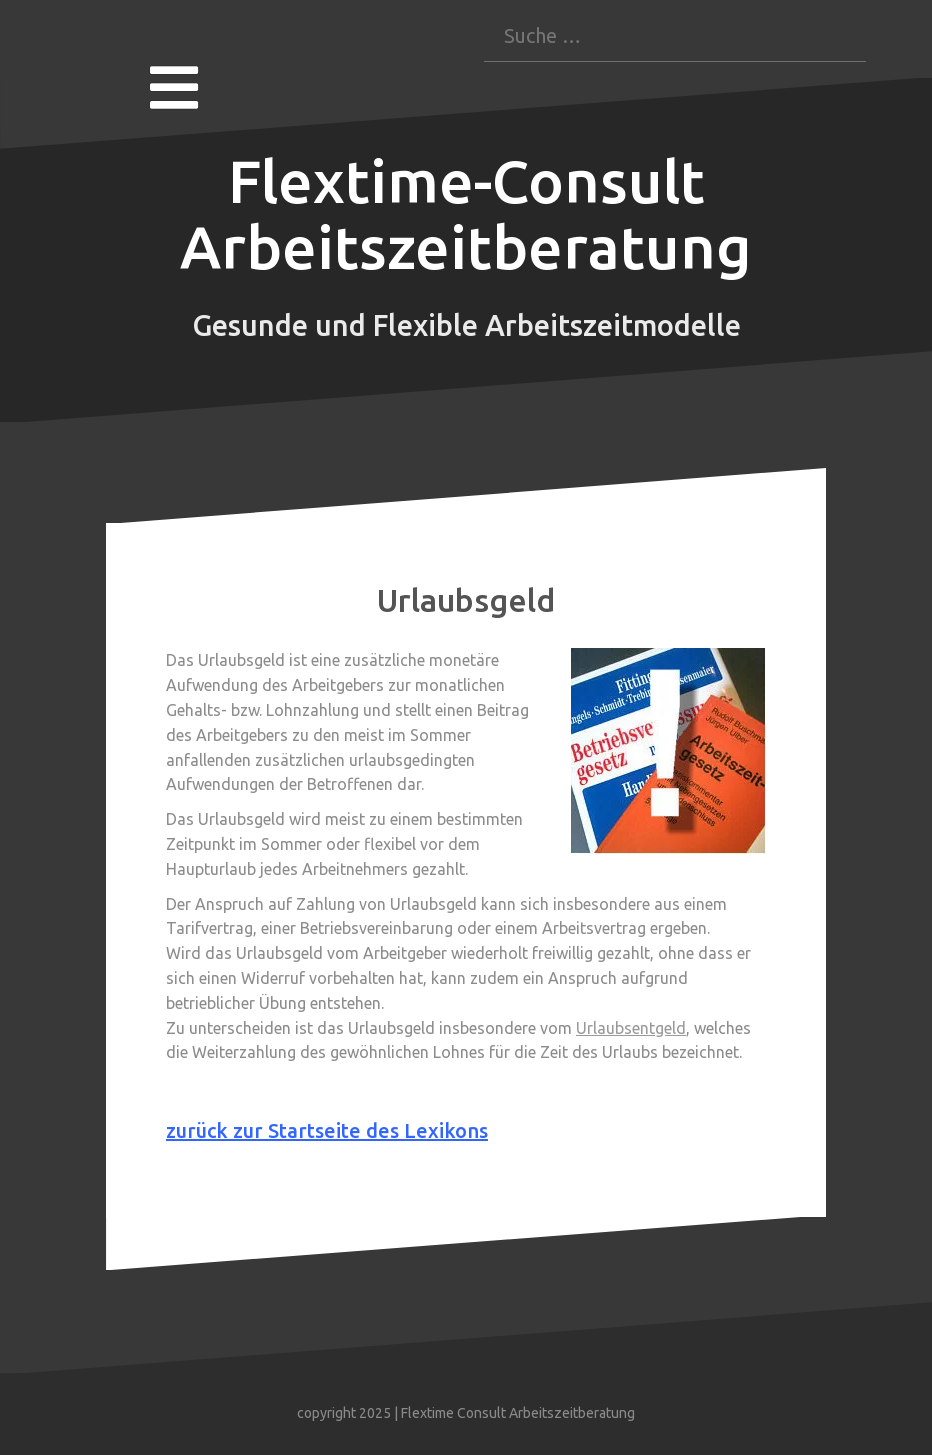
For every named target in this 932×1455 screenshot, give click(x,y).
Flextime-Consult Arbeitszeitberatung (466, 213)
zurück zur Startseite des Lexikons (327, 1130)
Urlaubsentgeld (631, 1028)
